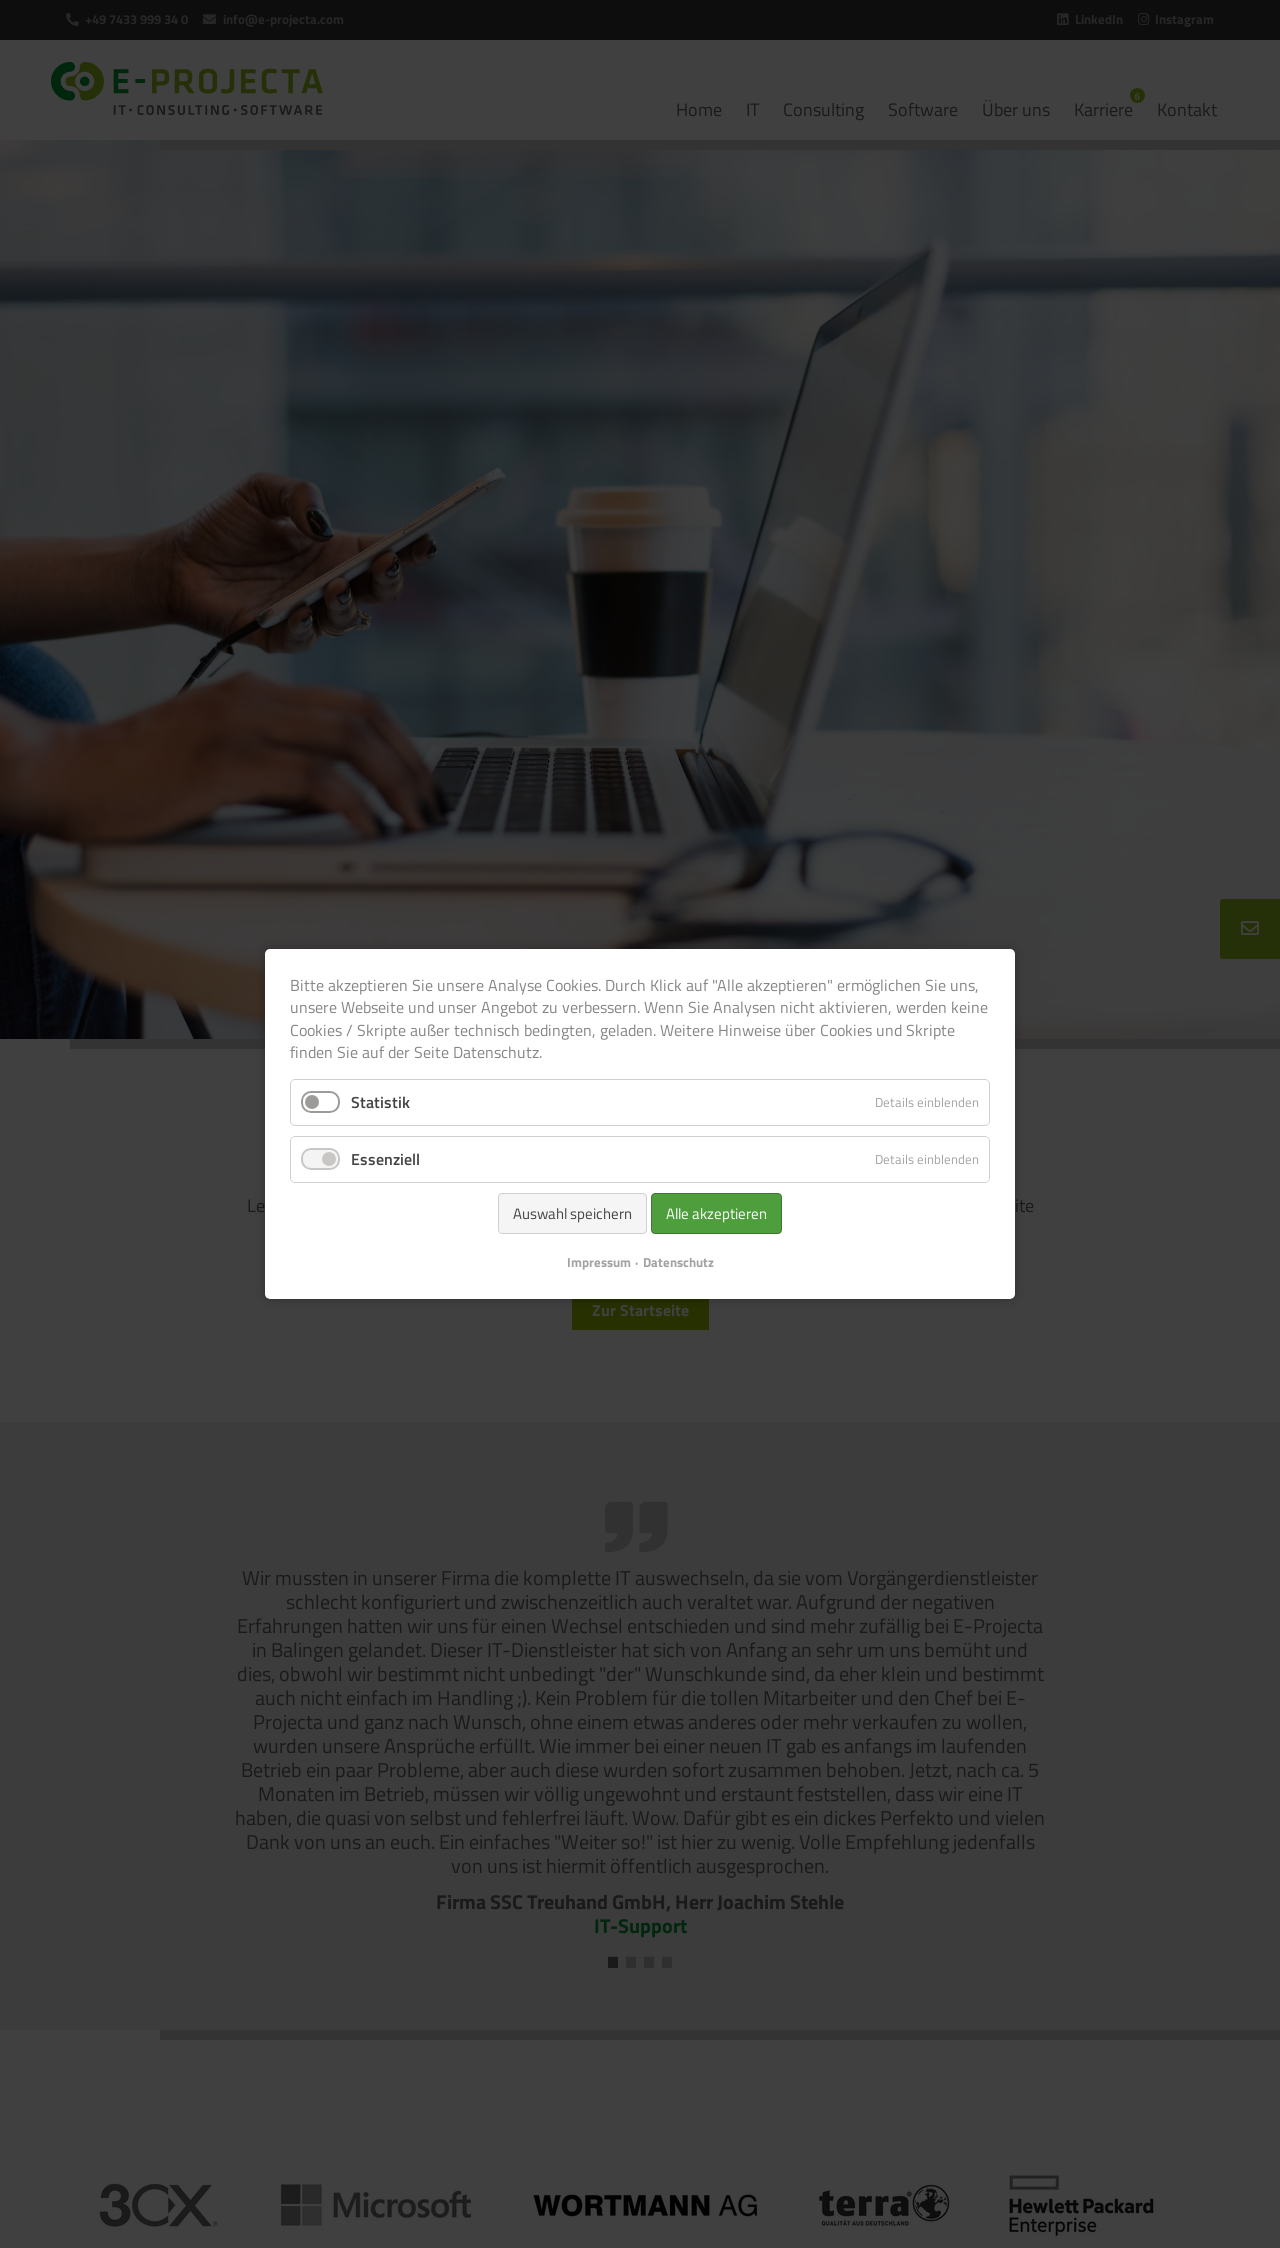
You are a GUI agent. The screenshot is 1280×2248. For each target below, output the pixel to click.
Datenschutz (678, 1262)
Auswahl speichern (572, 1213)
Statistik (380, 1102)
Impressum (599, 1262)
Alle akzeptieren (716, 1213)
